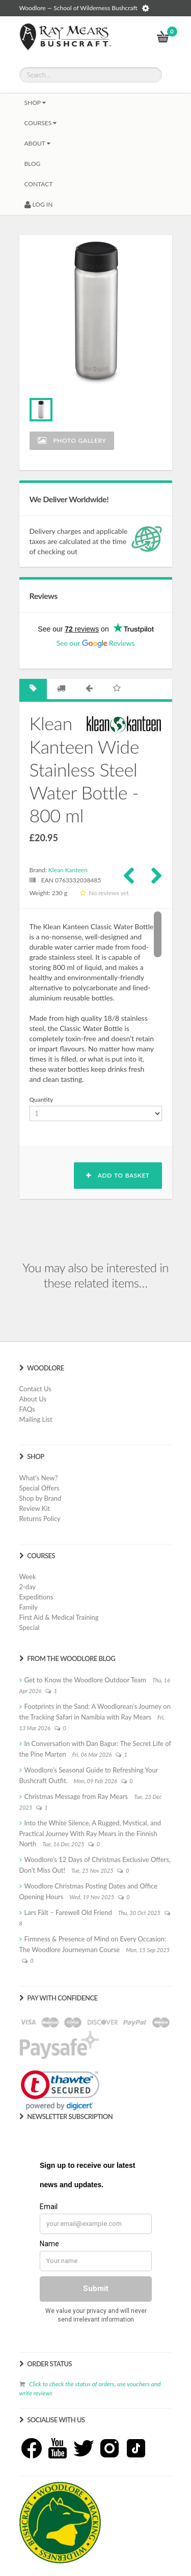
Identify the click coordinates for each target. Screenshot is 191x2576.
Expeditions (36, 1597)
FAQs (27, 1409)
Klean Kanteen (68, 870)
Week (27, 1576)
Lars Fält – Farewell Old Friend (68, 1912)
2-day (27, 1587)
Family (28, 1607)
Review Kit (34, 1508)
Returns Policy (40, 1518)
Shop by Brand (40, 1498)
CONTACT (38, 184)
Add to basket (117, 1175)
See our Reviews (95, 643)
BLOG (32, 163)
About (37, 143)
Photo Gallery (72, 440)
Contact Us (35, 1389)
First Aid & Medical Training (59, 1617)
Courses (40, 123)
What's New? (38, 1478)
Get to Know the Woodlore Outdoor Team (85, 1680)
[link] (60, 2090)
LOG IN (38, 204)
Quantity (41, 1099)
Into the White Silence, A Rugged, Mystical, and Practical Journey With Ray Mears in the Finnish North (90, 1833)
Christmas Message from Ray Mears (76, 1796)
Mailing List (35, 1419)
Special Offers (39, 1488)
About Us (33, 1399)
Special (29, 1627)
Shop (35, 102)
